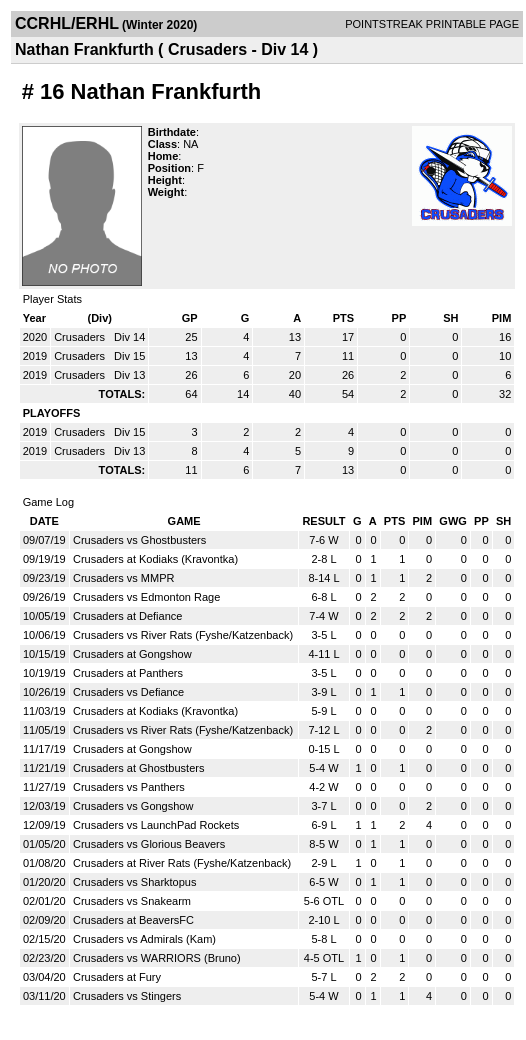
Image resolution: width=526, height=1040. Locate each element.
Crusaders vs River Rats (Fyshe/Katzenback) (183, 635)
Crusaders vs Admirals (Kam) (144, 939)
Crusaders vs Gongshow (133, 806)
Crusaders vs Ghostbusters (139, 540)
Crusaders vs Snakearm (132, 901)
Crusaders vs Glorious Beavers (149, 844)
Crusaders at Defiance (127, 616)
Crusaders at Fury (117, 977)
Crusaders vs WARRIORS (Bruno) (157, 958)
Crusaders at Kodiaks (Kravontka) (155, 559)
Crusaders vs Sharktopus (135, 882)
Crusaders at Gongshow (132, 654)
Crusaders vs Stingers (127, 996)
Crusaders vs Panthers (129, 787)
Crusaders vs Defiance (128, 692)
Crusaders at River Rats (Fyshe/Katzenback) (182, 863)
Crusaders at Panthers (128, 673)
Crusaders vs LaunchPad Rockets (156, 825)
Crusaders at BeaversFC (133, 920)
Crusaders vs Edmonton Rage (146, 597)
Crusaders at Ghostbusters (138, 768)
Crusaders (81, 337)
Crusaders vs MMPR (123, 578)
